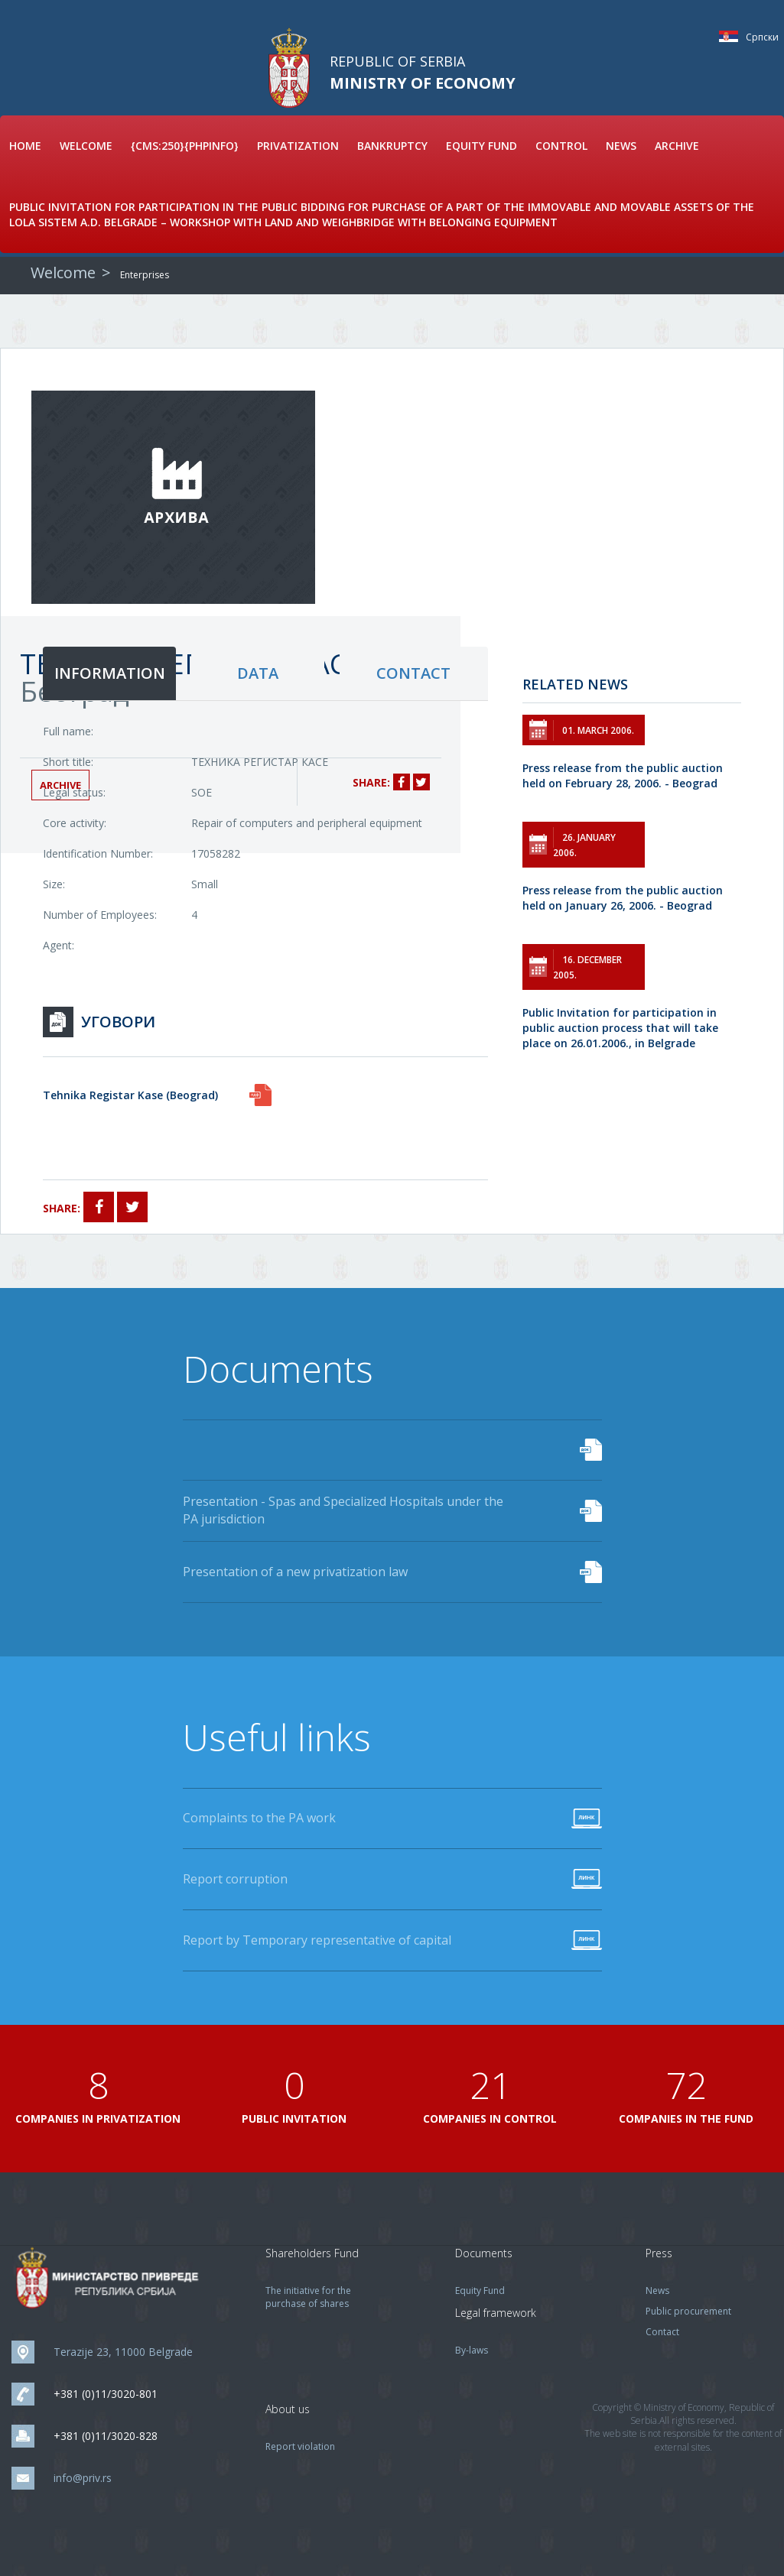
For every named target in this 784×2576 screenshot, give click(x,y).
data (257, 673)
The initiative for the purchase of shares (308, 2297)
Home (25, 145)
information (109, 673)
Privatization (298, 145)
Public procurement (688, 2311)
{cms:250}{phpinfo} (185, 145)
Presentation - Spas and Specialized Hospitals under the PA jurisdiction (343, 1510)
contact (413, 673)
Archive (677, 145)
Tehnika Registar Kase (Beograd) (130, 1095)
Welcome (86, 145)
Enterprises (144, 274)
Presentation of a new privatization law (295, 1571)
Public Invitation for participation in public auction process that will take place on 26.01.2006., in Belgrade (620, 1027)
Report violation (300, 2446)
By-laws (471, 2350)
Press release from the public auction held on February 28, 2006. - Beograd (622, 775)
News (621, 145)
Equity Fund (481, 145)
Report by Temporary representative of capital (317, 1940)
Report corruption (235, 1878)
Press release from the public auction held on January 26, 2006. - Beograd (622, 898)
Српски (732, 36)
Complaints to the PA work (259, 1817)
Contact (662, 2331)
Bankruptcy (392, 145)
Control (561, 145)
